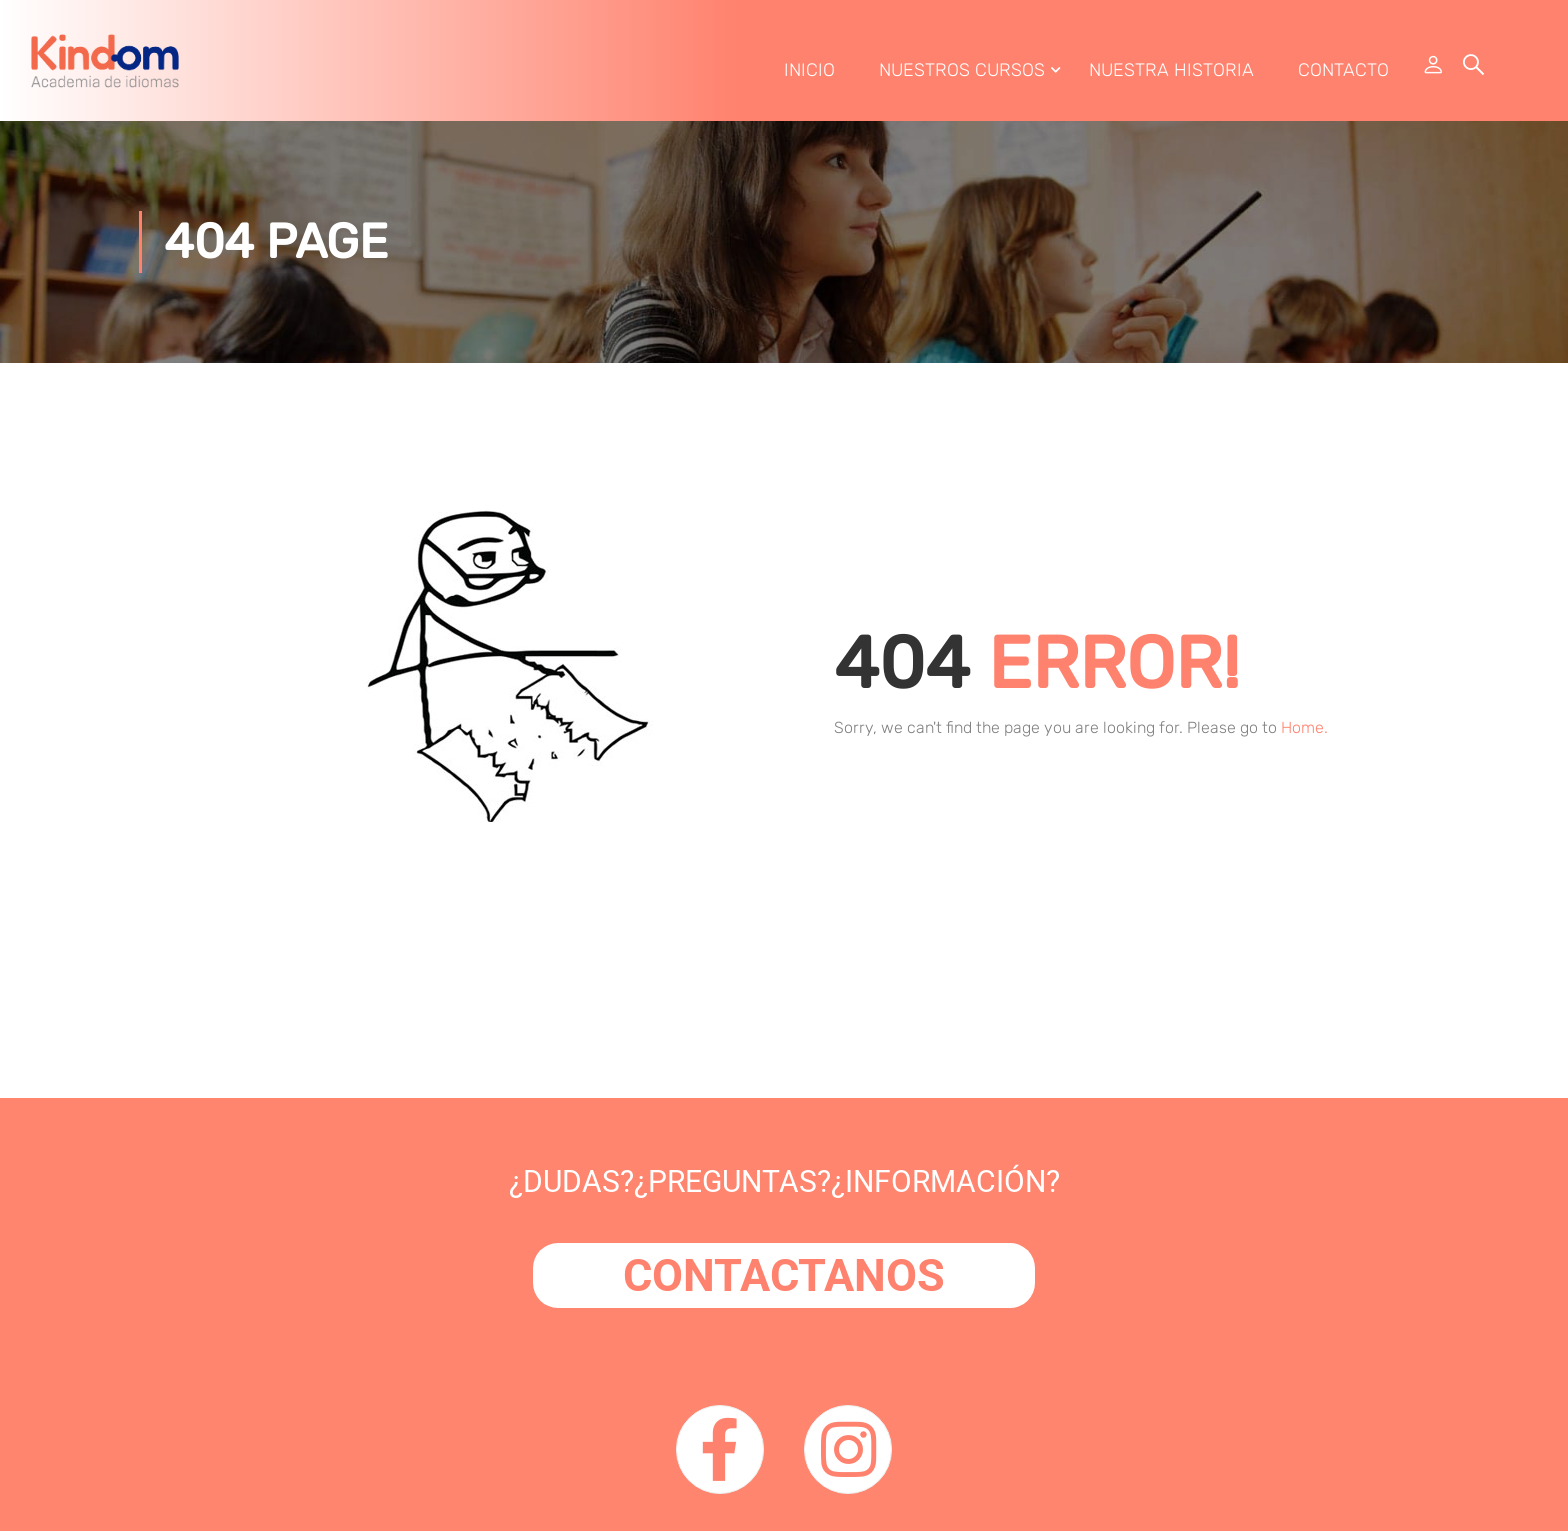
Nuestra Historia (1170, 73)
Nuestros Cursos (961, 73)
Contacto (1342, 73)
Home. (1304, 733)
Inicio (808, 73)
